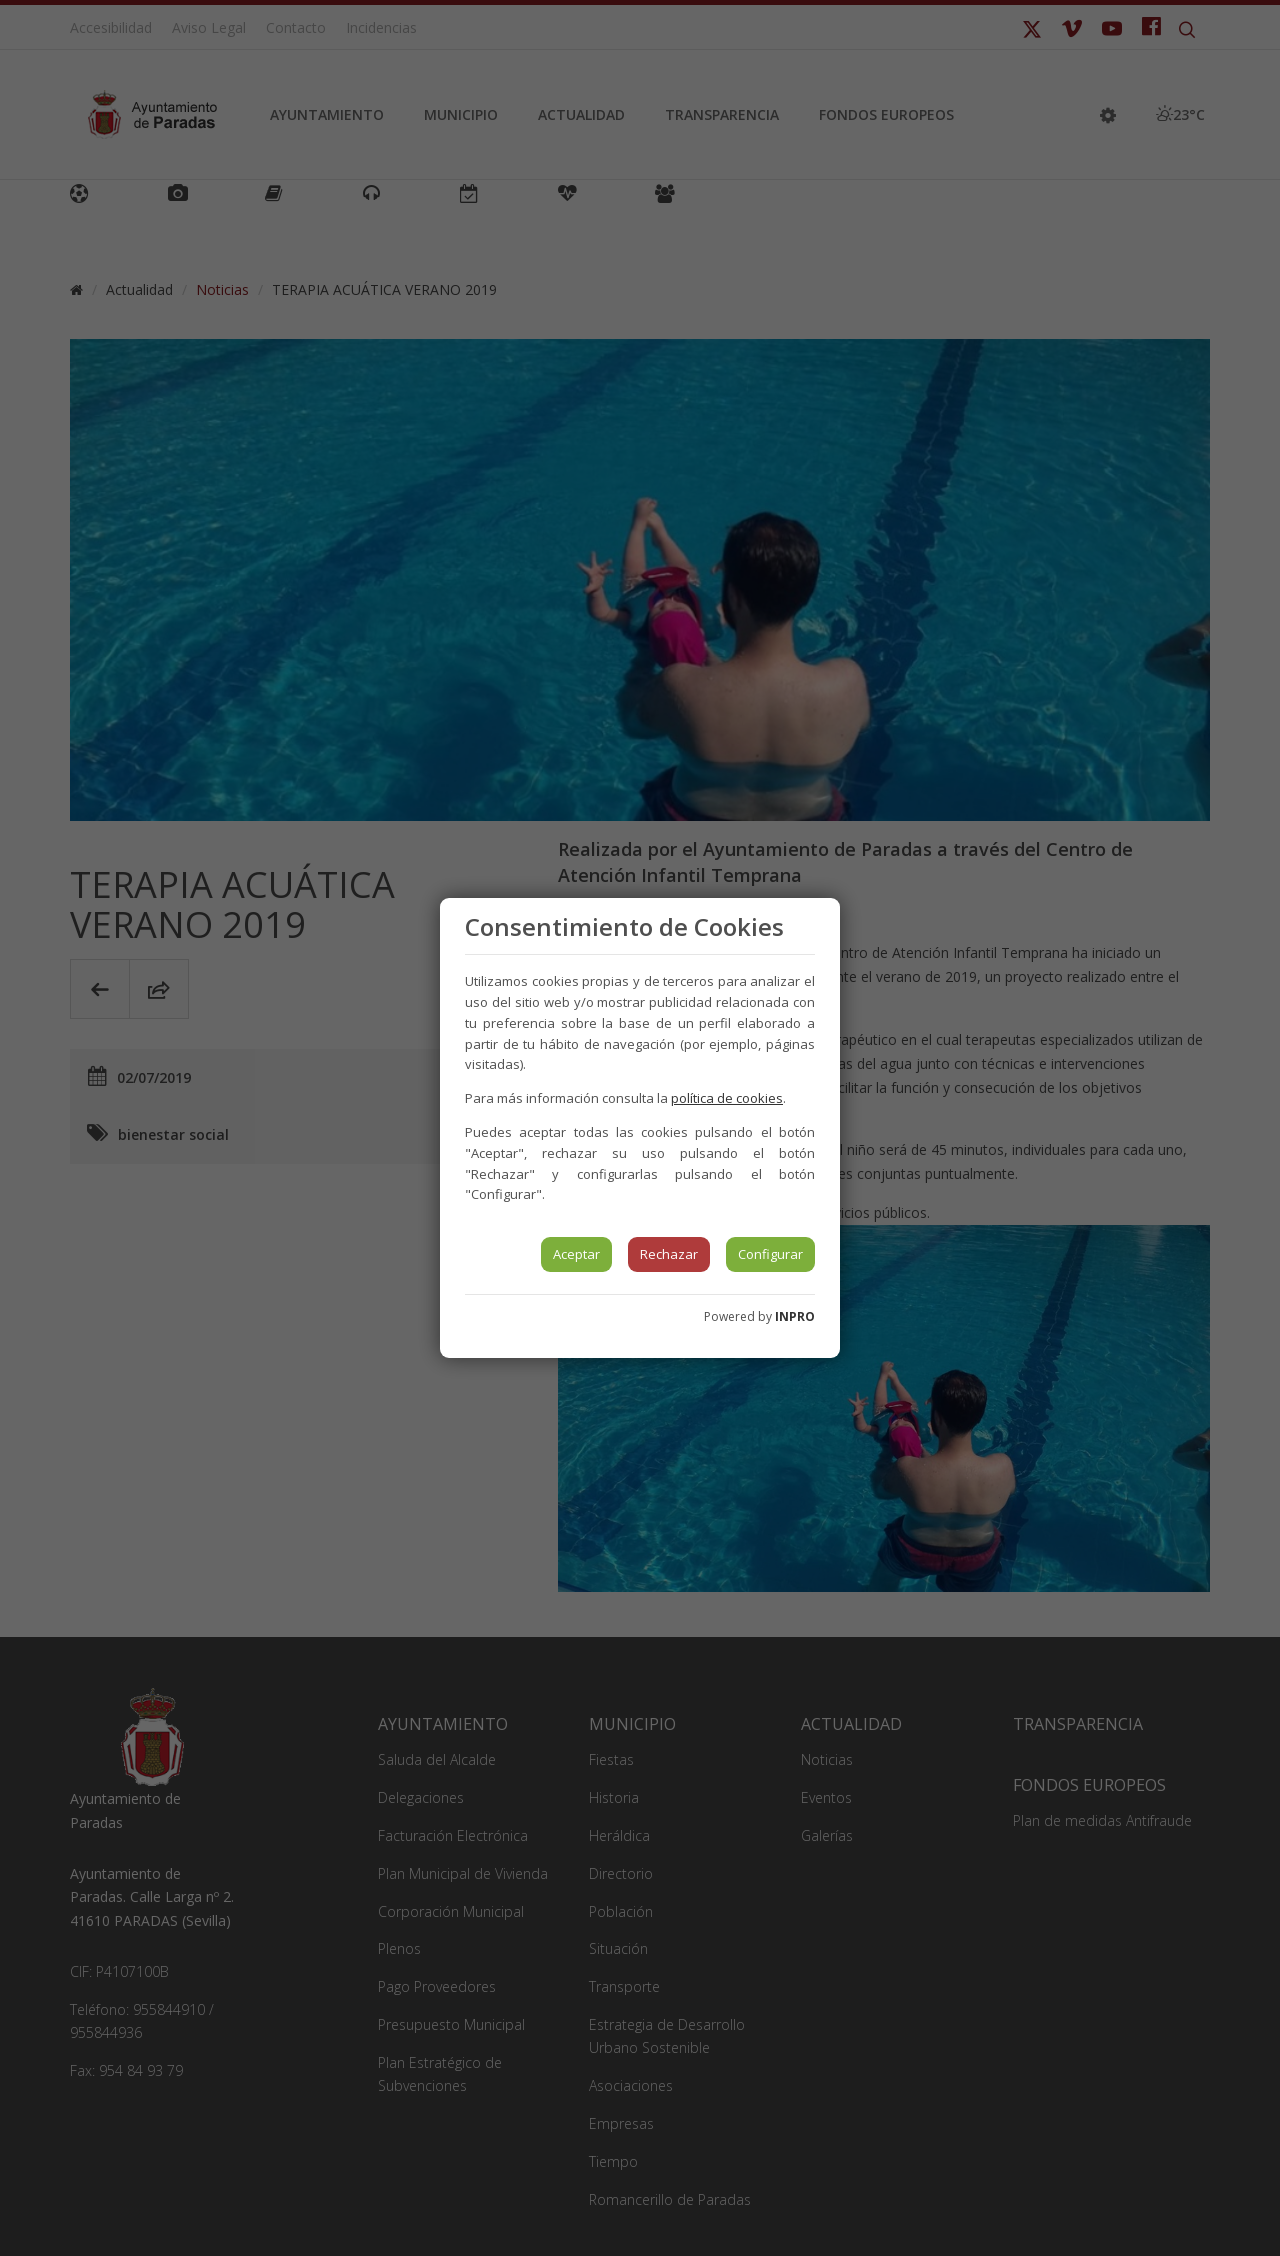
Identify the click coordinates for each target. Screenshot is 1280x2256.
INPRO (795, 1316)
